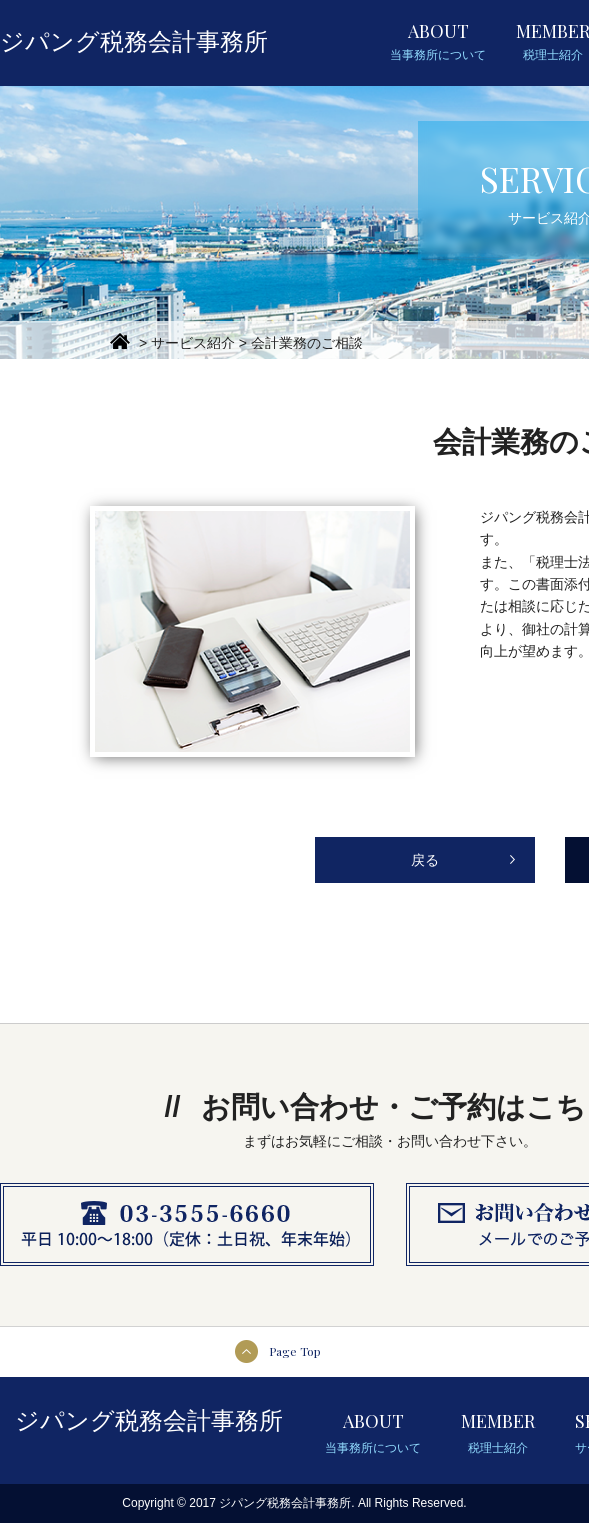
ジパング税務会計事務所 (134, 41)
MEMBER (498, 1435)
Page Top (295, 1351)
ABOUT (438, 42)
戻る (425, 860)
